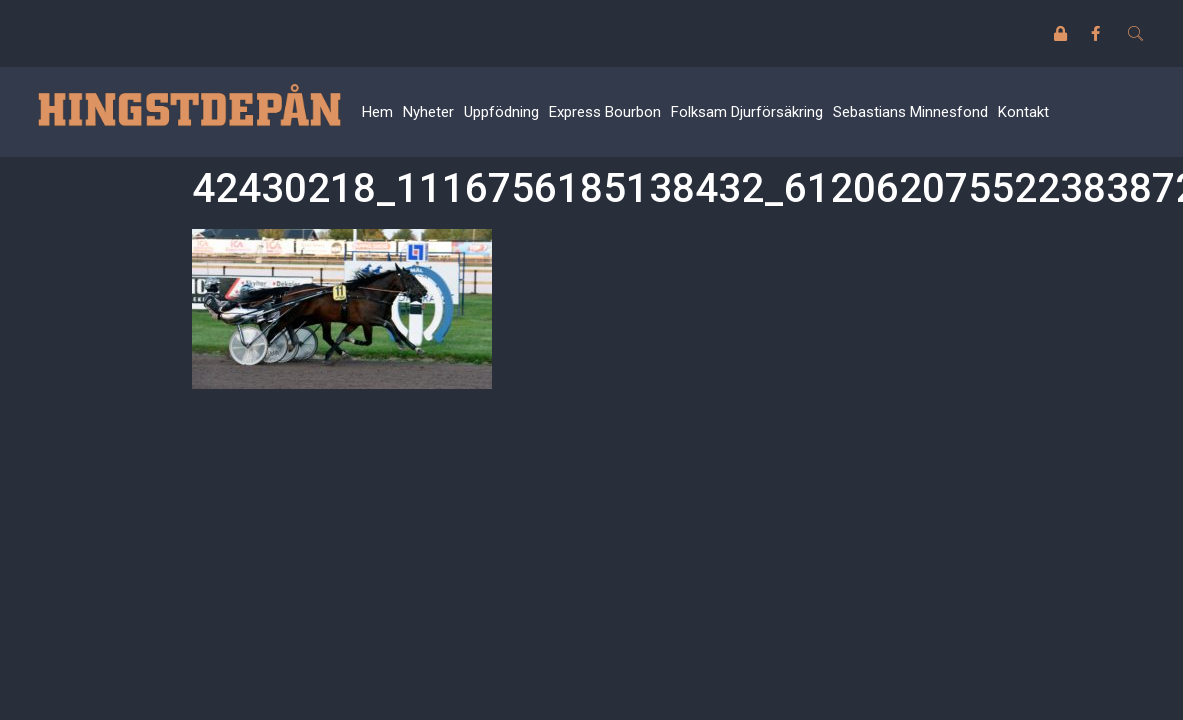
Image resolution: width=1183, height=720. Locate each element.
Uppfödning (501, 112)
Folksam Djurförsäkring (747, 112)
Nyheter (428, 112)
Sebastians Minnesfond (910, 112)
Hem (377, 112)
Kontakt (1023, 112)
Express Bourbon (605, 112)
